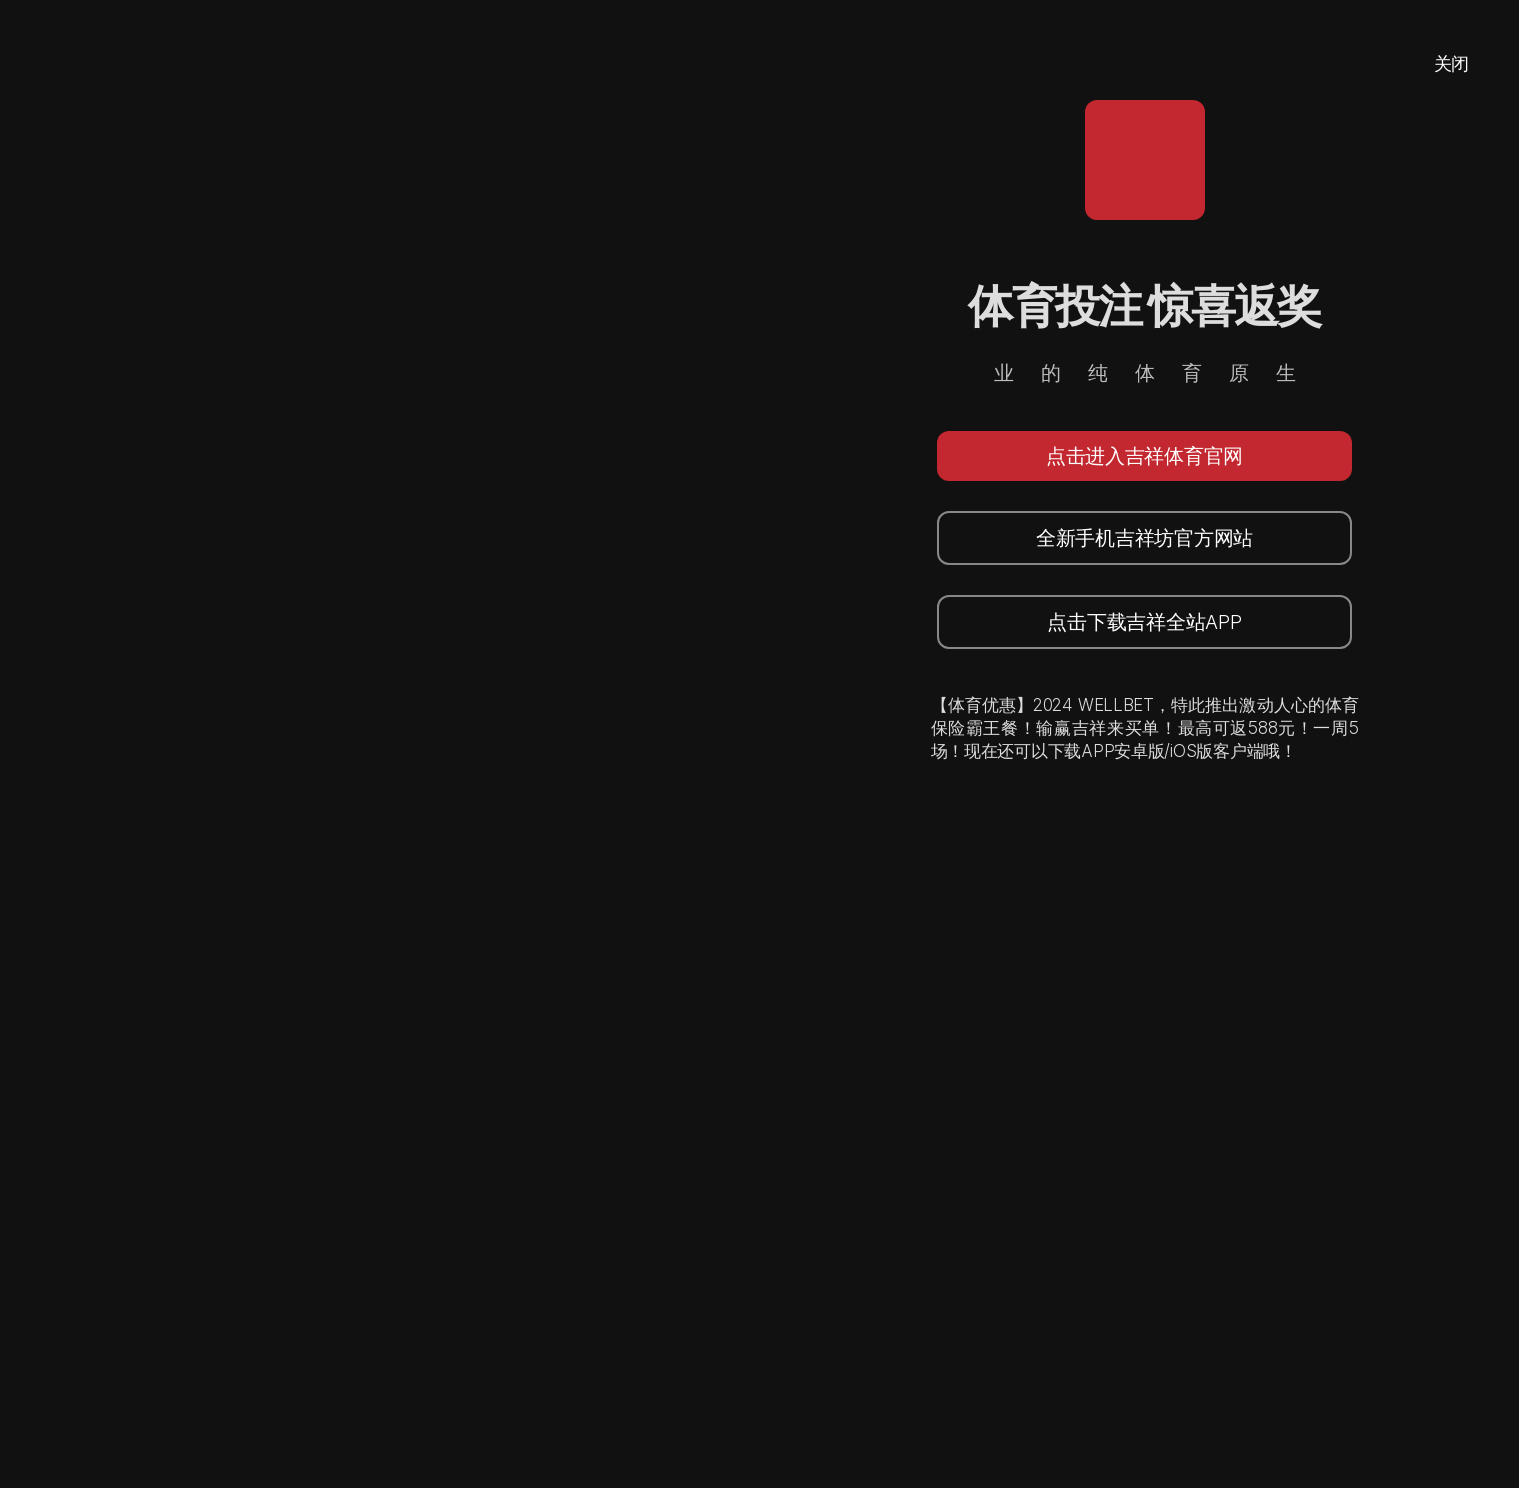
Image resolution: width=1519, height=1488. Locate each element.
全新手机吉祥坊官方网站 (1144, 538)
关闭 (1451, 63)
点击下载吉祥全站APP (1144, 622)
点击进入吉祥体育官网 (1144, 456)
